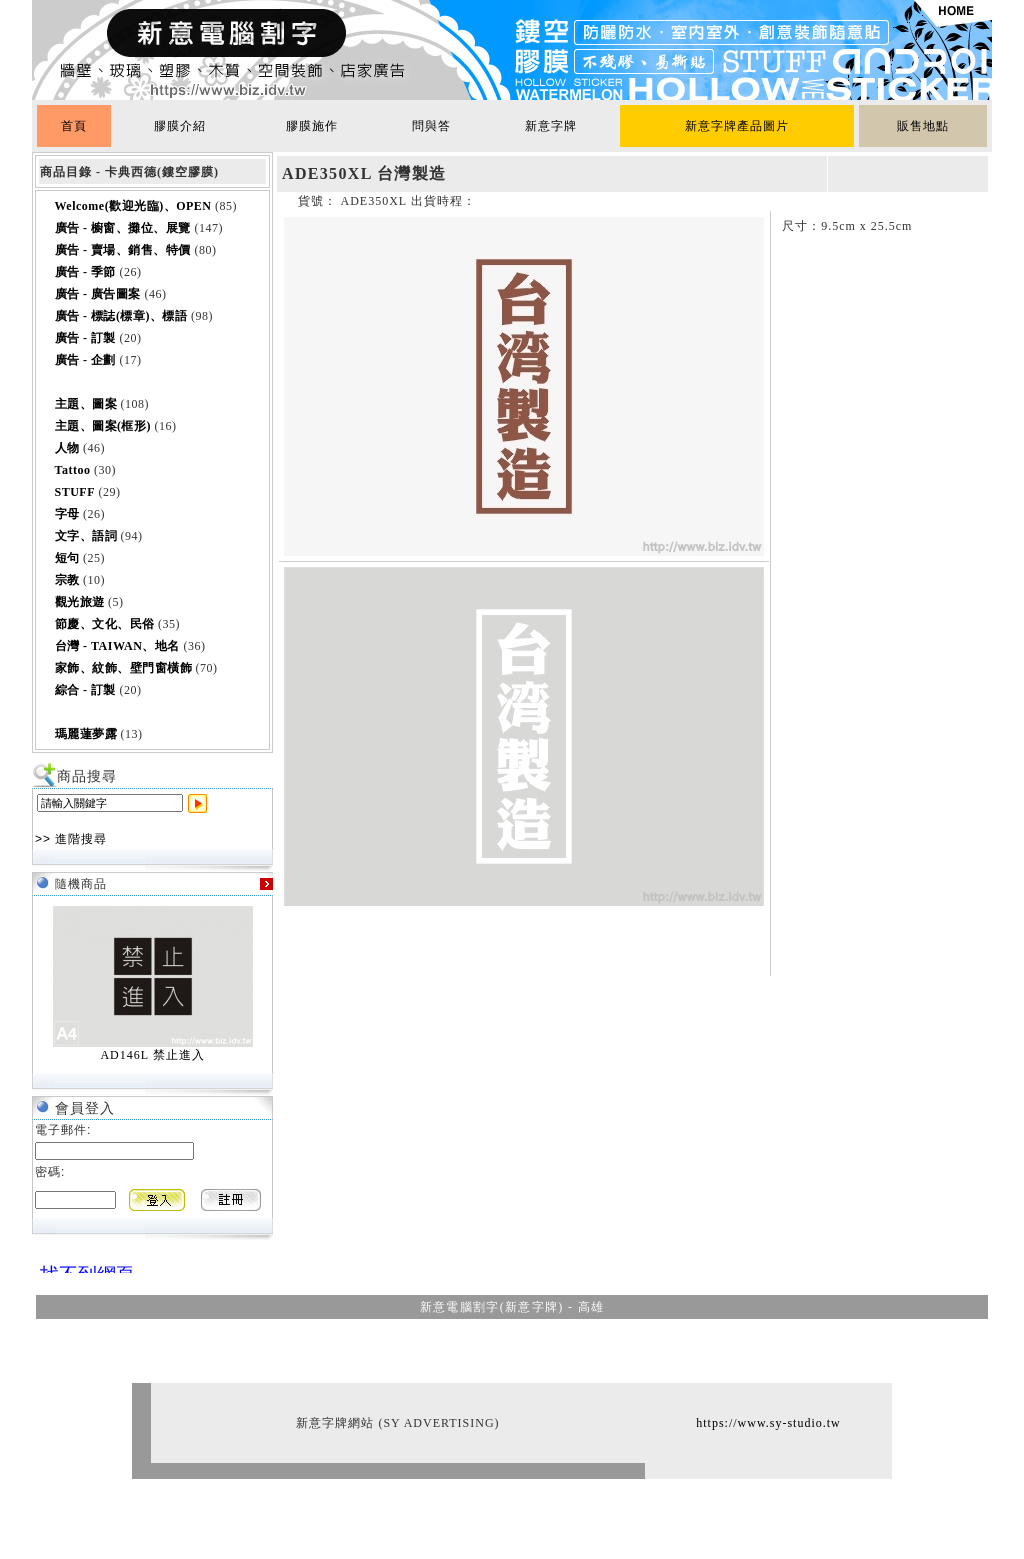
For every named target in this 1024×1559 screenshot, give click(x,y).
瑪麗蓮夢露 (86, 734)
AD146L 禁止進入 (152, 1055)
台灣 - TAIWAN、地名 (117, 646)
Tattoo (73, 470)
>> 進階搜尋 (71, 839)
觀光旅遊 (80, 602)
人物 (67, 448)
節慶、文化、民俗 (105, 624)
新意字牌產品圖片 (737, 126)
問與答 (431, 126)
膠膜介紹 (180, 126)
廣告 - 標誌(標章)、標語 (121, 316)
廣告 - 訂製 (86, 338)
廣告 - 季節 (86, 272)
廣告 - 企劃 (86, 360)
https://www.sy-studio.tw (768, 1423)
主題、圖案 (86, 404)
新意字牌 (551, 126)
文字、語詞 (86, 536)
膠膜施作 (312, 126)
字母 (67, 514)
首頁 (74, 126)
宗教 (67, 580)
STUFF (75, 492)
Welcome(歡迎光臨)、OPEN (133, 206)
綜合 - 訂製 (86, 690)
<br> (82, 1265)
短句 (67, 558)
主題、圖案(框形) (103, 426)
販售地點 (923, 126)
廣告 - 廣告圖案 (98, 294)
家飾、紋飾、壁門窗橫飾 (124, 668)
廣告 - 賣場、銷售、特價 (123, 250)
